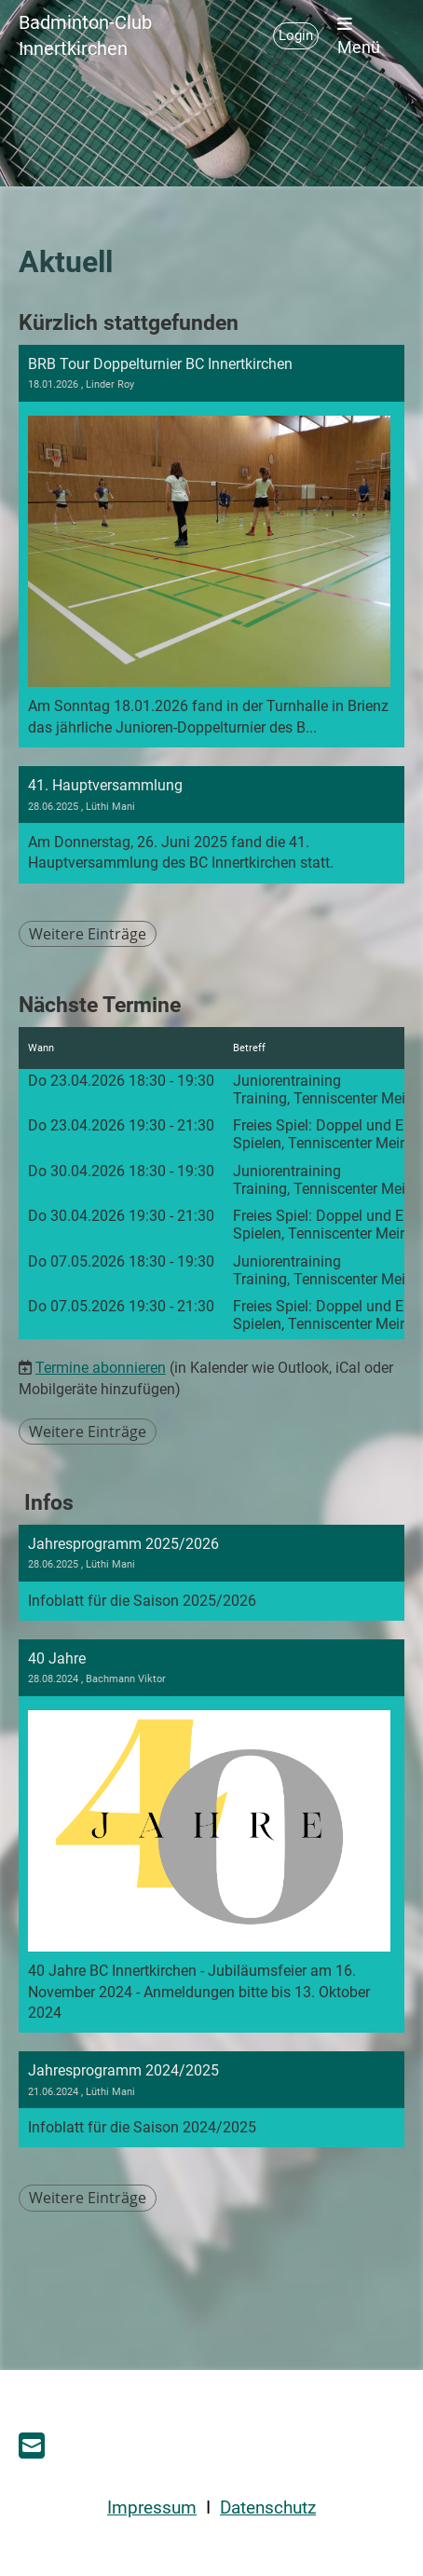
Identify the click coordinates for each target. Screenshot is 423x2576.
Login (296, 35)
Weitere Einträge (87, 934)
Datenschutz (268, 2508)
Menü (358, 36)
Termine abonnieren (100, 1368)
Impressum (152, 2508)
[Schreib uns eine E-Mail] (32, 2446)
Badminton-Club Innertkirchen (85, 35)
